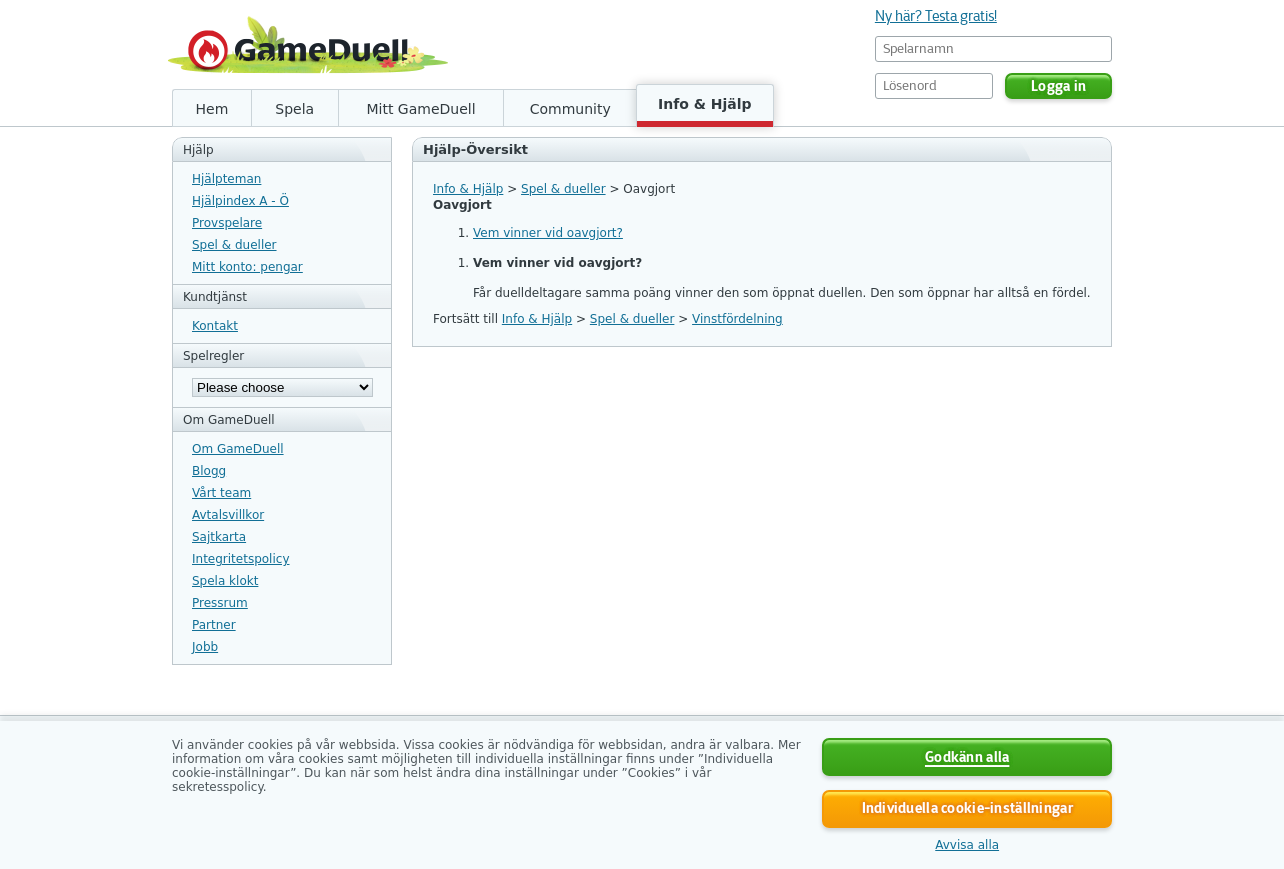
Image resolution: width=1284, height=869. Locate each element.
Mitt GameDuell (420, 109)
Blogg (209, 471)
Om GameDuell (238, 449)
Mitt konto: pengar (247, 267)
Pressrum (220, 603)
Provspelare (227, 223)
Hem (212, 109)
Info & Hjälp (705, 104)
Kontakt (215, 326)
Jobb (205, 647)
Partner (214, 625)
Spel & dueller (234, 245)
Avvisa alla (967, 845)
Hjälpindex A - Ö (240, 201)
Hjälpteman (226, 179)
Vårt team (221, 493)
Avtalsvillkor (228, 515)
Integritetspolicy (241, 559)
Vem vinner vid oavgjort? (548, 233)
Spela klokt (225, 581)
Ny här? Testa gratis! (936, 16)
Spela (294, 109)
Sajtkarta (219, 537)
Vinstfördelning (737, 319)
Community (570, 109)
